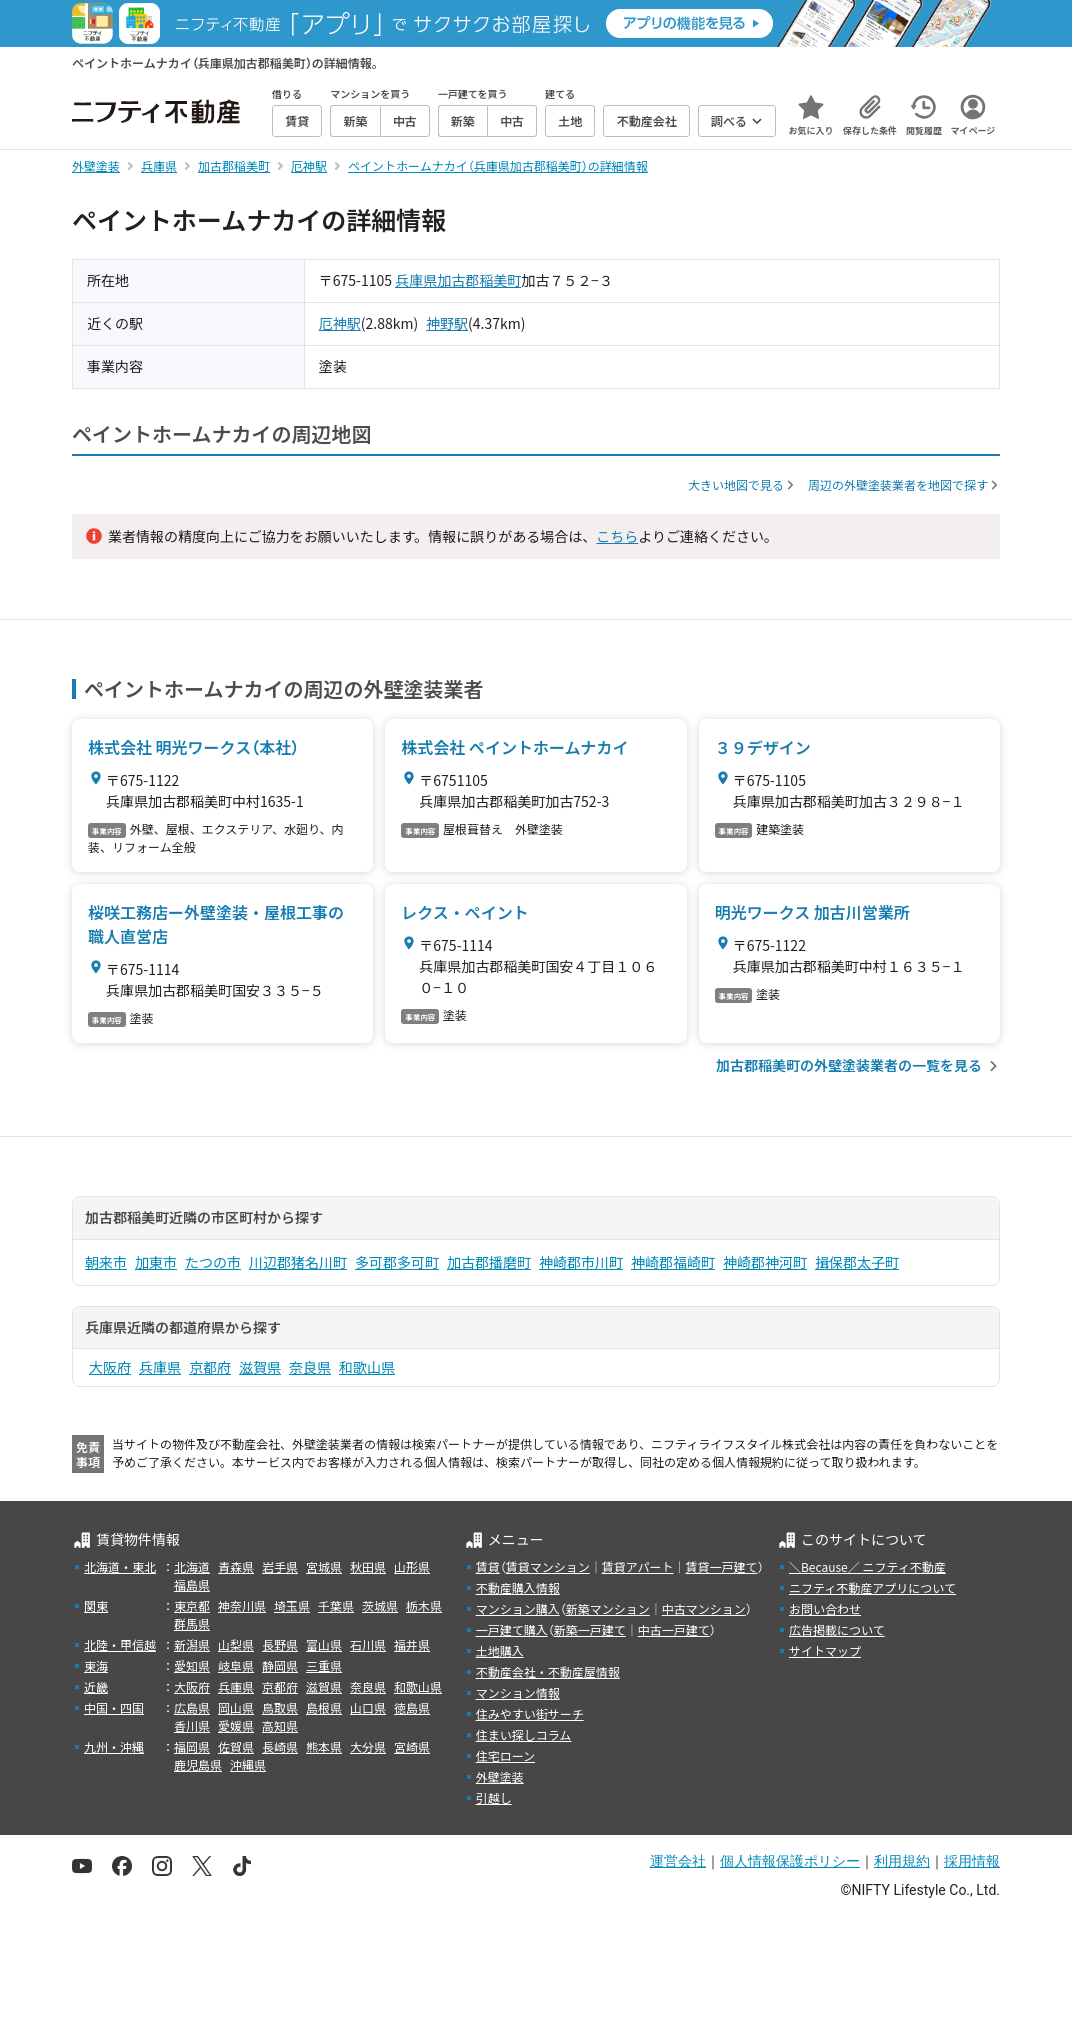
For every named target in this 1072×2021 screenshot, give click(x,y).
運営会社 (678, 1861)
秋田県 (368, 1566)
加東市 (156, 1262)
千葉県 (336, 1605)
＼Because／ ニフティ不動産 (867, 1566)
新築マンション (608, 1608)
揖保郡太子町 (857, 1262)
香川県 (192, 1725)
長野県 (280, 1644)
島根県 (324, 1707)
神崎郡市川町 (581, 1262)
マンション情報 (518, 1692)
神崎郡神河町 (765, 1262)
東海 (96, 1665)
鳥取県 (280, 1707)
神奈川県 (242, 1605)
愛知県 (192, 1665)
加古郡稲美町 (479, 280)
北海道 (192, 1566)
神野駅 (447, 323)
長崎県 (280, 1746)
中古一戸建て (674, 1629)
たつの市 (213, 1262)
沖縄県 (248, 1764)
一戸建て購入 (512, 1629)
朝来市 (106, 1262)
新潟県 (192, 1644)
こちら (617, 536)
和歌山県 (367, 1367)
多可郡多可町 (397, 1262)
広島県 (192, 1707)
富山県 (324, 1644)
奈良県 (310, 1367)
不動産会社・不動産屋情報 (548, 1671)
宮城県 (324, 1566)
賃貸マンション (548, 1566)
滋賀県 (260, 1367)
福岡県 (192, 1746)
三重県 (324, 1665)
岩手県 (280, 1566)
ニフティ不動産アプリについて (872, 1587)
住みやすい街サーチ (530, 1713)
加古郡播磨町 (489, 1262)
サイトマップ (825, 1650)
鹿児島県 (198, 1764)
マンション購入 (518, 1608)
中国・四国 (114, 1707)
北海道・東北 (120, 1566)
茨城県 (380, 1605)
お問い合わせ (825, 1608)
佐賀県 (236, 1746)
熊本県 (324, 1746)
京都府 (210, 1367)
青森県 (236, 1566)
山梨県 (236, 1644)
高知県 (280, 1725)
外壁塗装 (500, 1776)
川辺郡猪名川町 (298, 1262)
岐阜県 (236, 1665)
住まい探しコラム (524, 1734)
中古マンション (704, 1608)
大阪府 (110, 1367)
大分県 (368, 1746)
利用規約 (902, 1861)
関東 (96, 1605)
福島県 (192, 1584)
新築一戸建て (590, 1629)
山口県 (368, 1707)
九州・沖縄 (114, 1746)
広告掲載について (837, 1629)
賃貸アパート (638, 1566)
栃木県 (424, 1605)
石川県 (368, 1644)
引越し (494, 1797)
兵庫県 (416, 280)
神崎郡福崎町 (673, 1262)
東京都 (192, 1605)
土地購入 (500, 1650)
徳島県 (412, 1707)
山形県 (412, 1566)
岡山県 (236, 1707)
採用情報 (972, 1861)
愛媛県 (236, 1725)
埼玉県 (292, 1605)
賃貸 (488, 1566)
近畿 (96, 1686)
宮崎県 (412, 1746)
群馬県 (192, 1623)
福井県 (412, 1644)
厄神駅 (340, 323)
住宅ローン (505, 1755)
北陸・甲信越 (120, 1644)
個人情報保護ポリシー (790, 1861)
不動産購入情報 (518, 1587)
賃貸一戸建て (721, 1566)
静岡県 (280, 1665)
